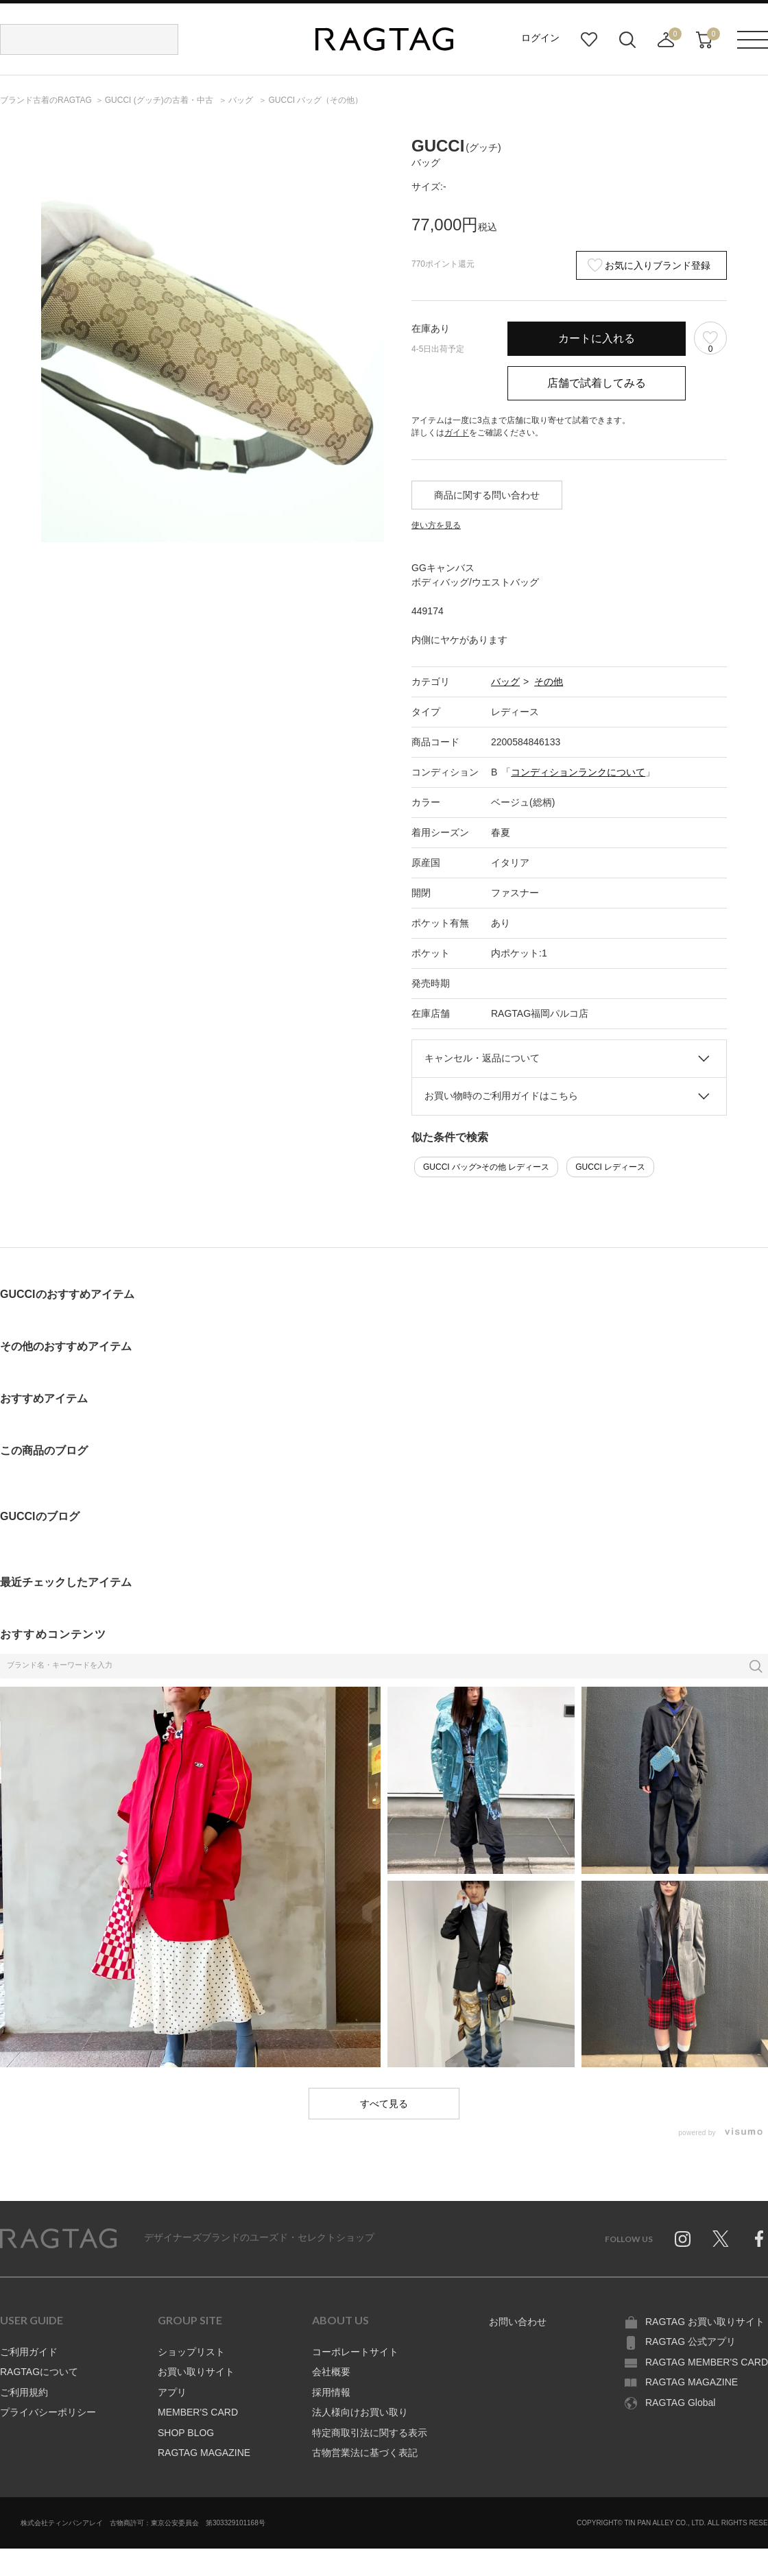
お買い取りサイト (196, 2371)
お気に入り (589, 40)
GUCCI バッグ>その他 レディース (486, 1167)
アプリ (172, 2392)
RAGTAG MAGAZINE (204, 2452)
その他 (548, 681)
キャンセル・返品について (482, 1057)
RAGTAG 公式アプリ (690, 2341)
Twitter (721, 2239)
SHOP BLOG (186, 2432)
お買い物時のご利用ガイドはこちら (501, 1095)
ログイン (540, 37)
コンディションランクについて (578, 772)
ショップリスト (191, 2351)
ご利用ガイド (29, 2351)
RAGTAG (58, 2238)
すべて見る (384, 2103)
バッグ (505, 681)
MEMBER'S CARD (198, 2412)
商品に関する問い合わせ (487, 495)
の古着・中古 (160, 100)
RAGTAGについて (39, 2371)
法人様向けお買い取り (360, 2412)
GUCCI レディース (610, 1167)
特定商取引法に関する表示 (369, 2432)
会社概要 (331, 2371)
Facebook (759, 2239)
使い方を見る (436, 525)
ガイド (456, 432)
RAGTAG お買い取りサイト (705, 2321)
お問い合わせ (518, 2321)
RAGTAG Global (680, 2402)
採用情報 (331, 2392)
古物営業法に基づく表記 (365, 2452)
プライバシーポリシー (48, 2412)
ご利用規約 (24, 2392)
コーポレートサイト (355, 2351)
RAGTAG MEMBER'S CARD (706, 2362)
